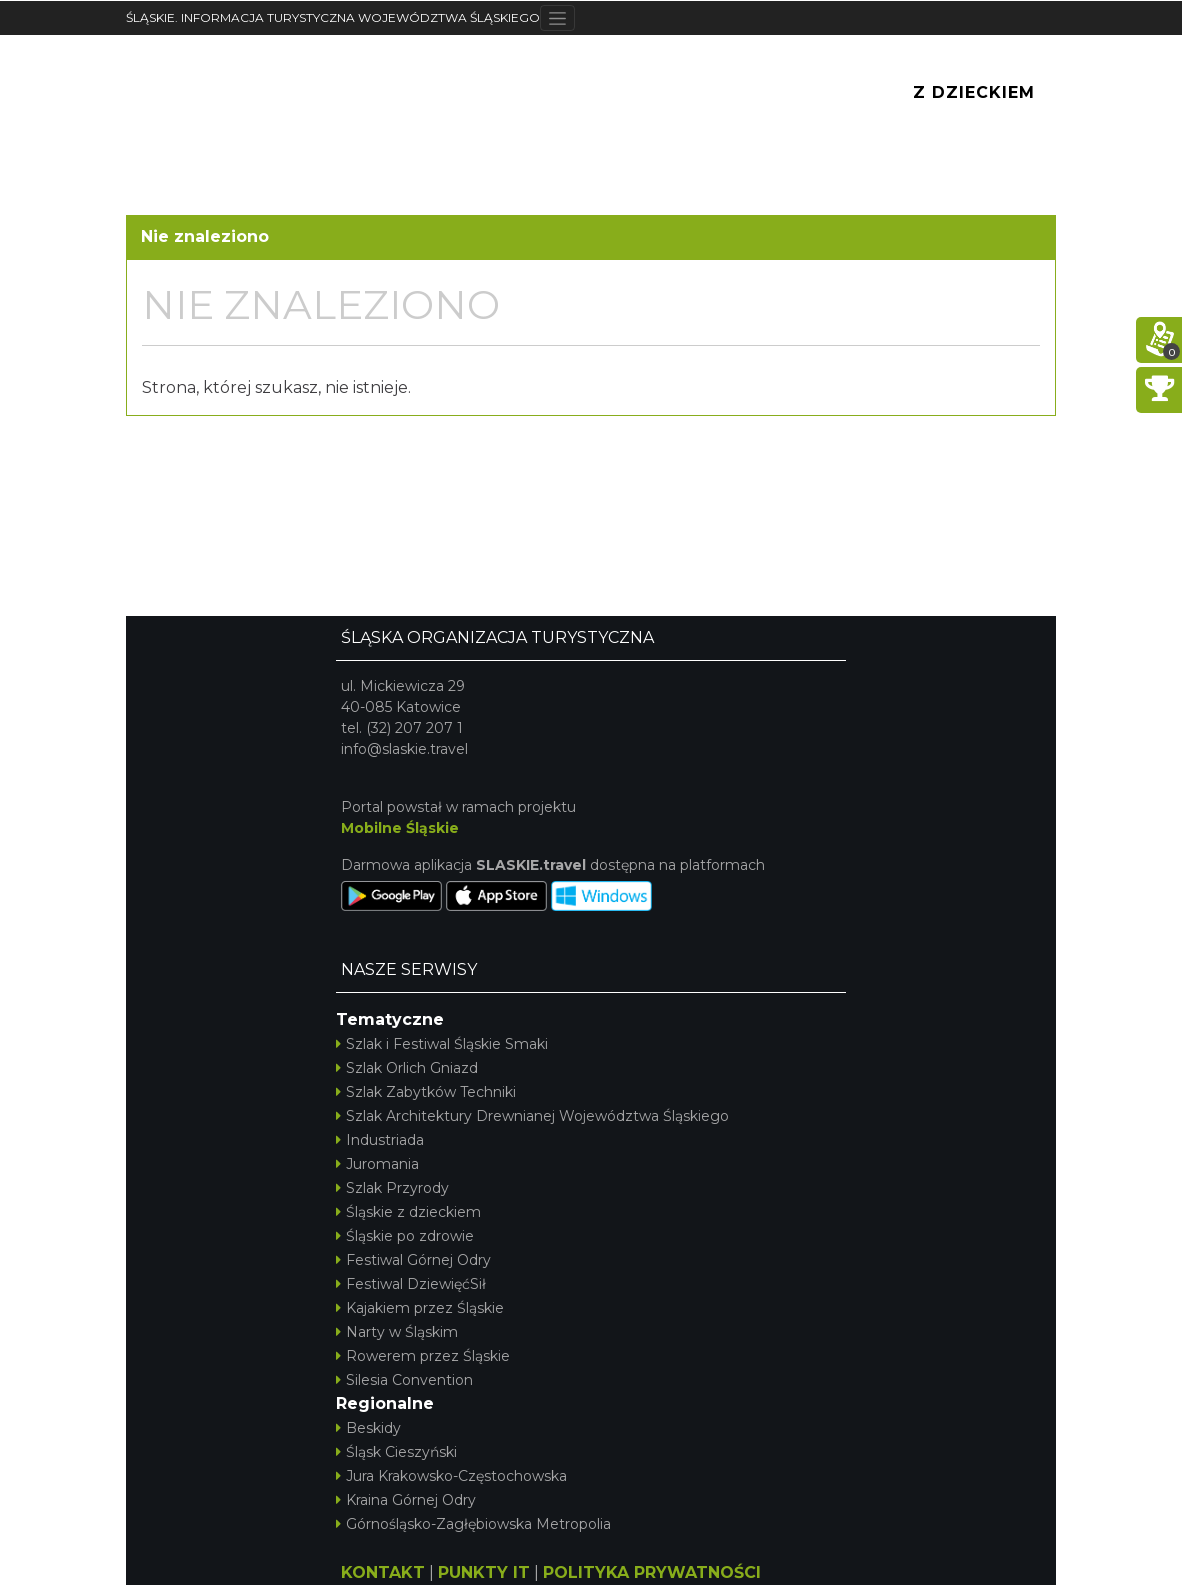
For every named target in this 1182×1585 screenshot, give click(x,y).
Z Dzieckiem (974, 92)
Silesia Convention (404, 1380)
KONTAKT (383, 1572)
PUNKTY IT (484, 1572)
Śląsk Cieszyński (396, 1452)
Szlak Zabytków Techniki (426, 1092)
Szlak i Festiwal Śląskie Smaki (442, 1044)
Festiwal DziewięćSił (411, 1284)
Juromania (377, 1164)
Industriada (380, 1140)
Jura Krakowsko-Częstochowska (451, 1476)
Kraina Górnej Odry (406, 1500)
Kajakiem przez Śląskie (420, 1308)
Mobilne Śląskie (400, 828)
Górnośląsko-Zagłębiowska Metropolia (473, 1524)
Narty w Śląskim (397, 1332)
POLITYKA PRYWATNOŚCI (652, 1572)
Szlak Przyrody (392, 1188)
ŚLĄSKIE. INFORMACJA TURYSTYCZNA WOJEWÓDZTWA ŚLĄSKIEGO (333, 17)
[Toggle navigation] (557, 18)
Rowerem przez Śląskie (423, 1356)
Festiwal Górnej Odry (413, 1260)
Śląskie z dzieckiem (408, 1212)
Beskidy (368, 1428)
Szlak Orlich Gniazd (407, 1068)
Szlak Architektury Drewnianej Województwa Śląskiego (532, 1116)
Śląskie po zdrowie (405, 1236)
